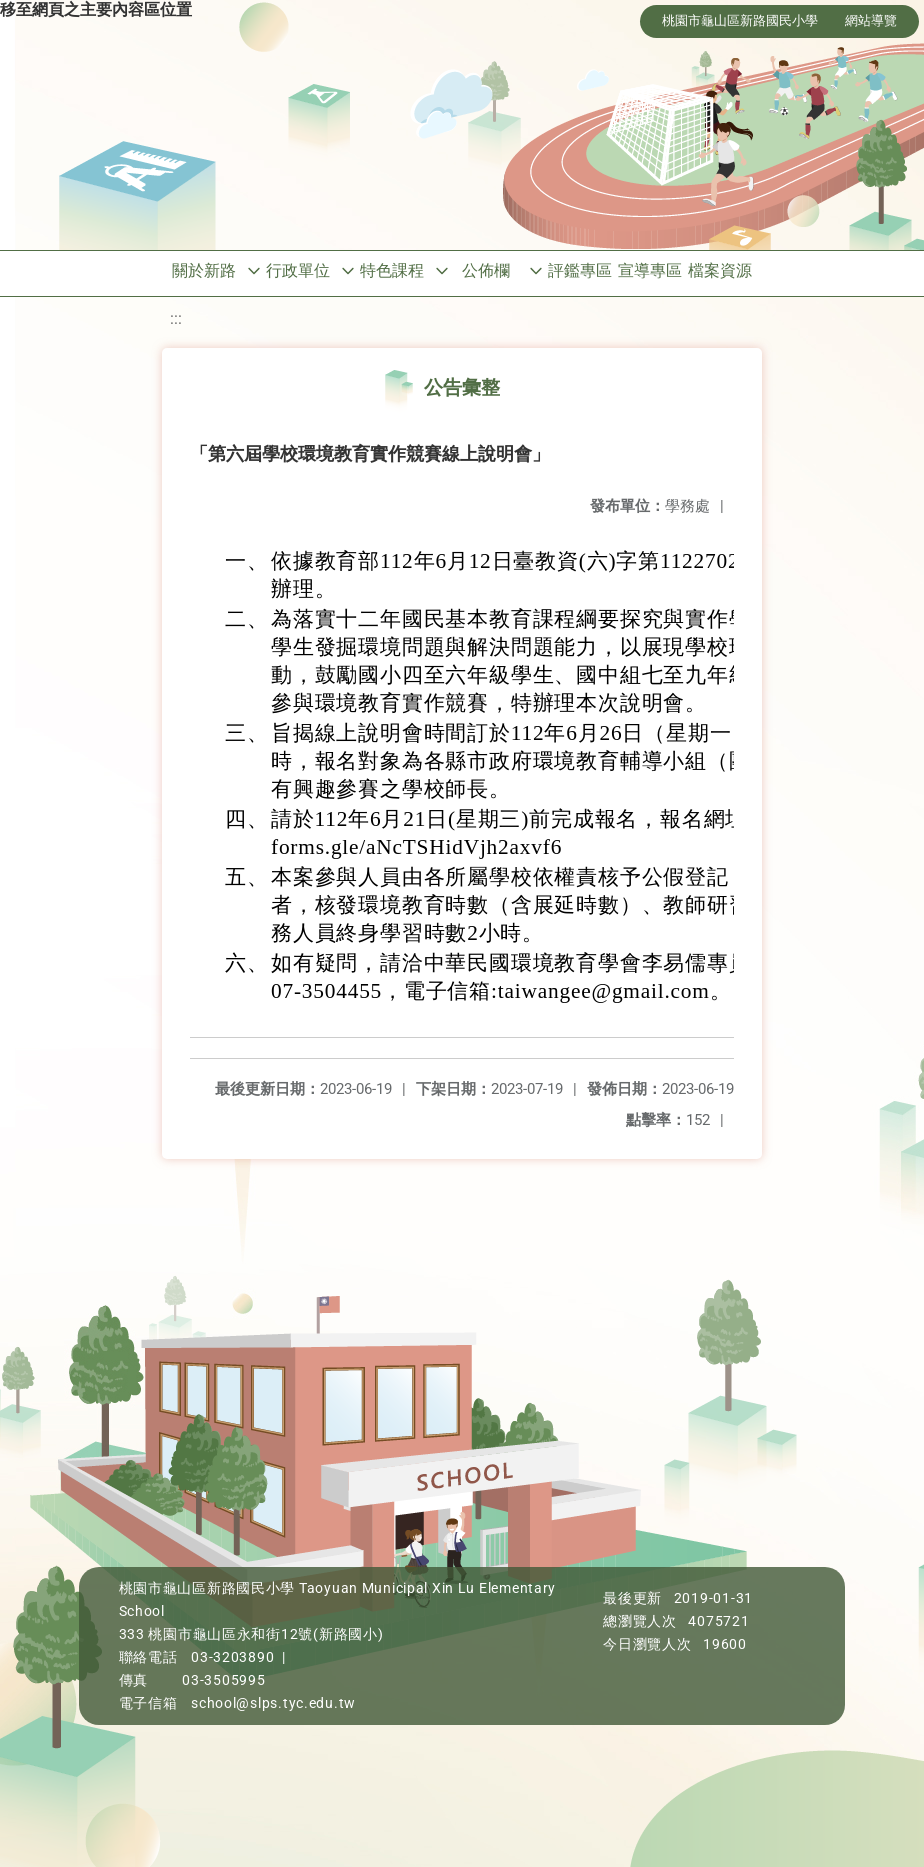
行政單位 (298, 270)
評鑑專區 (580, 270)
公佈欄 (486, 270)
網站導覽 (871, 20)
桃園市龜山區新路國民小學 (740, 20)
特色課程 (392, 270)
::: (176, 318)
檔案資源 (720, 270)
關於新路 (204, 270)
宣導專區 (650, 270)
